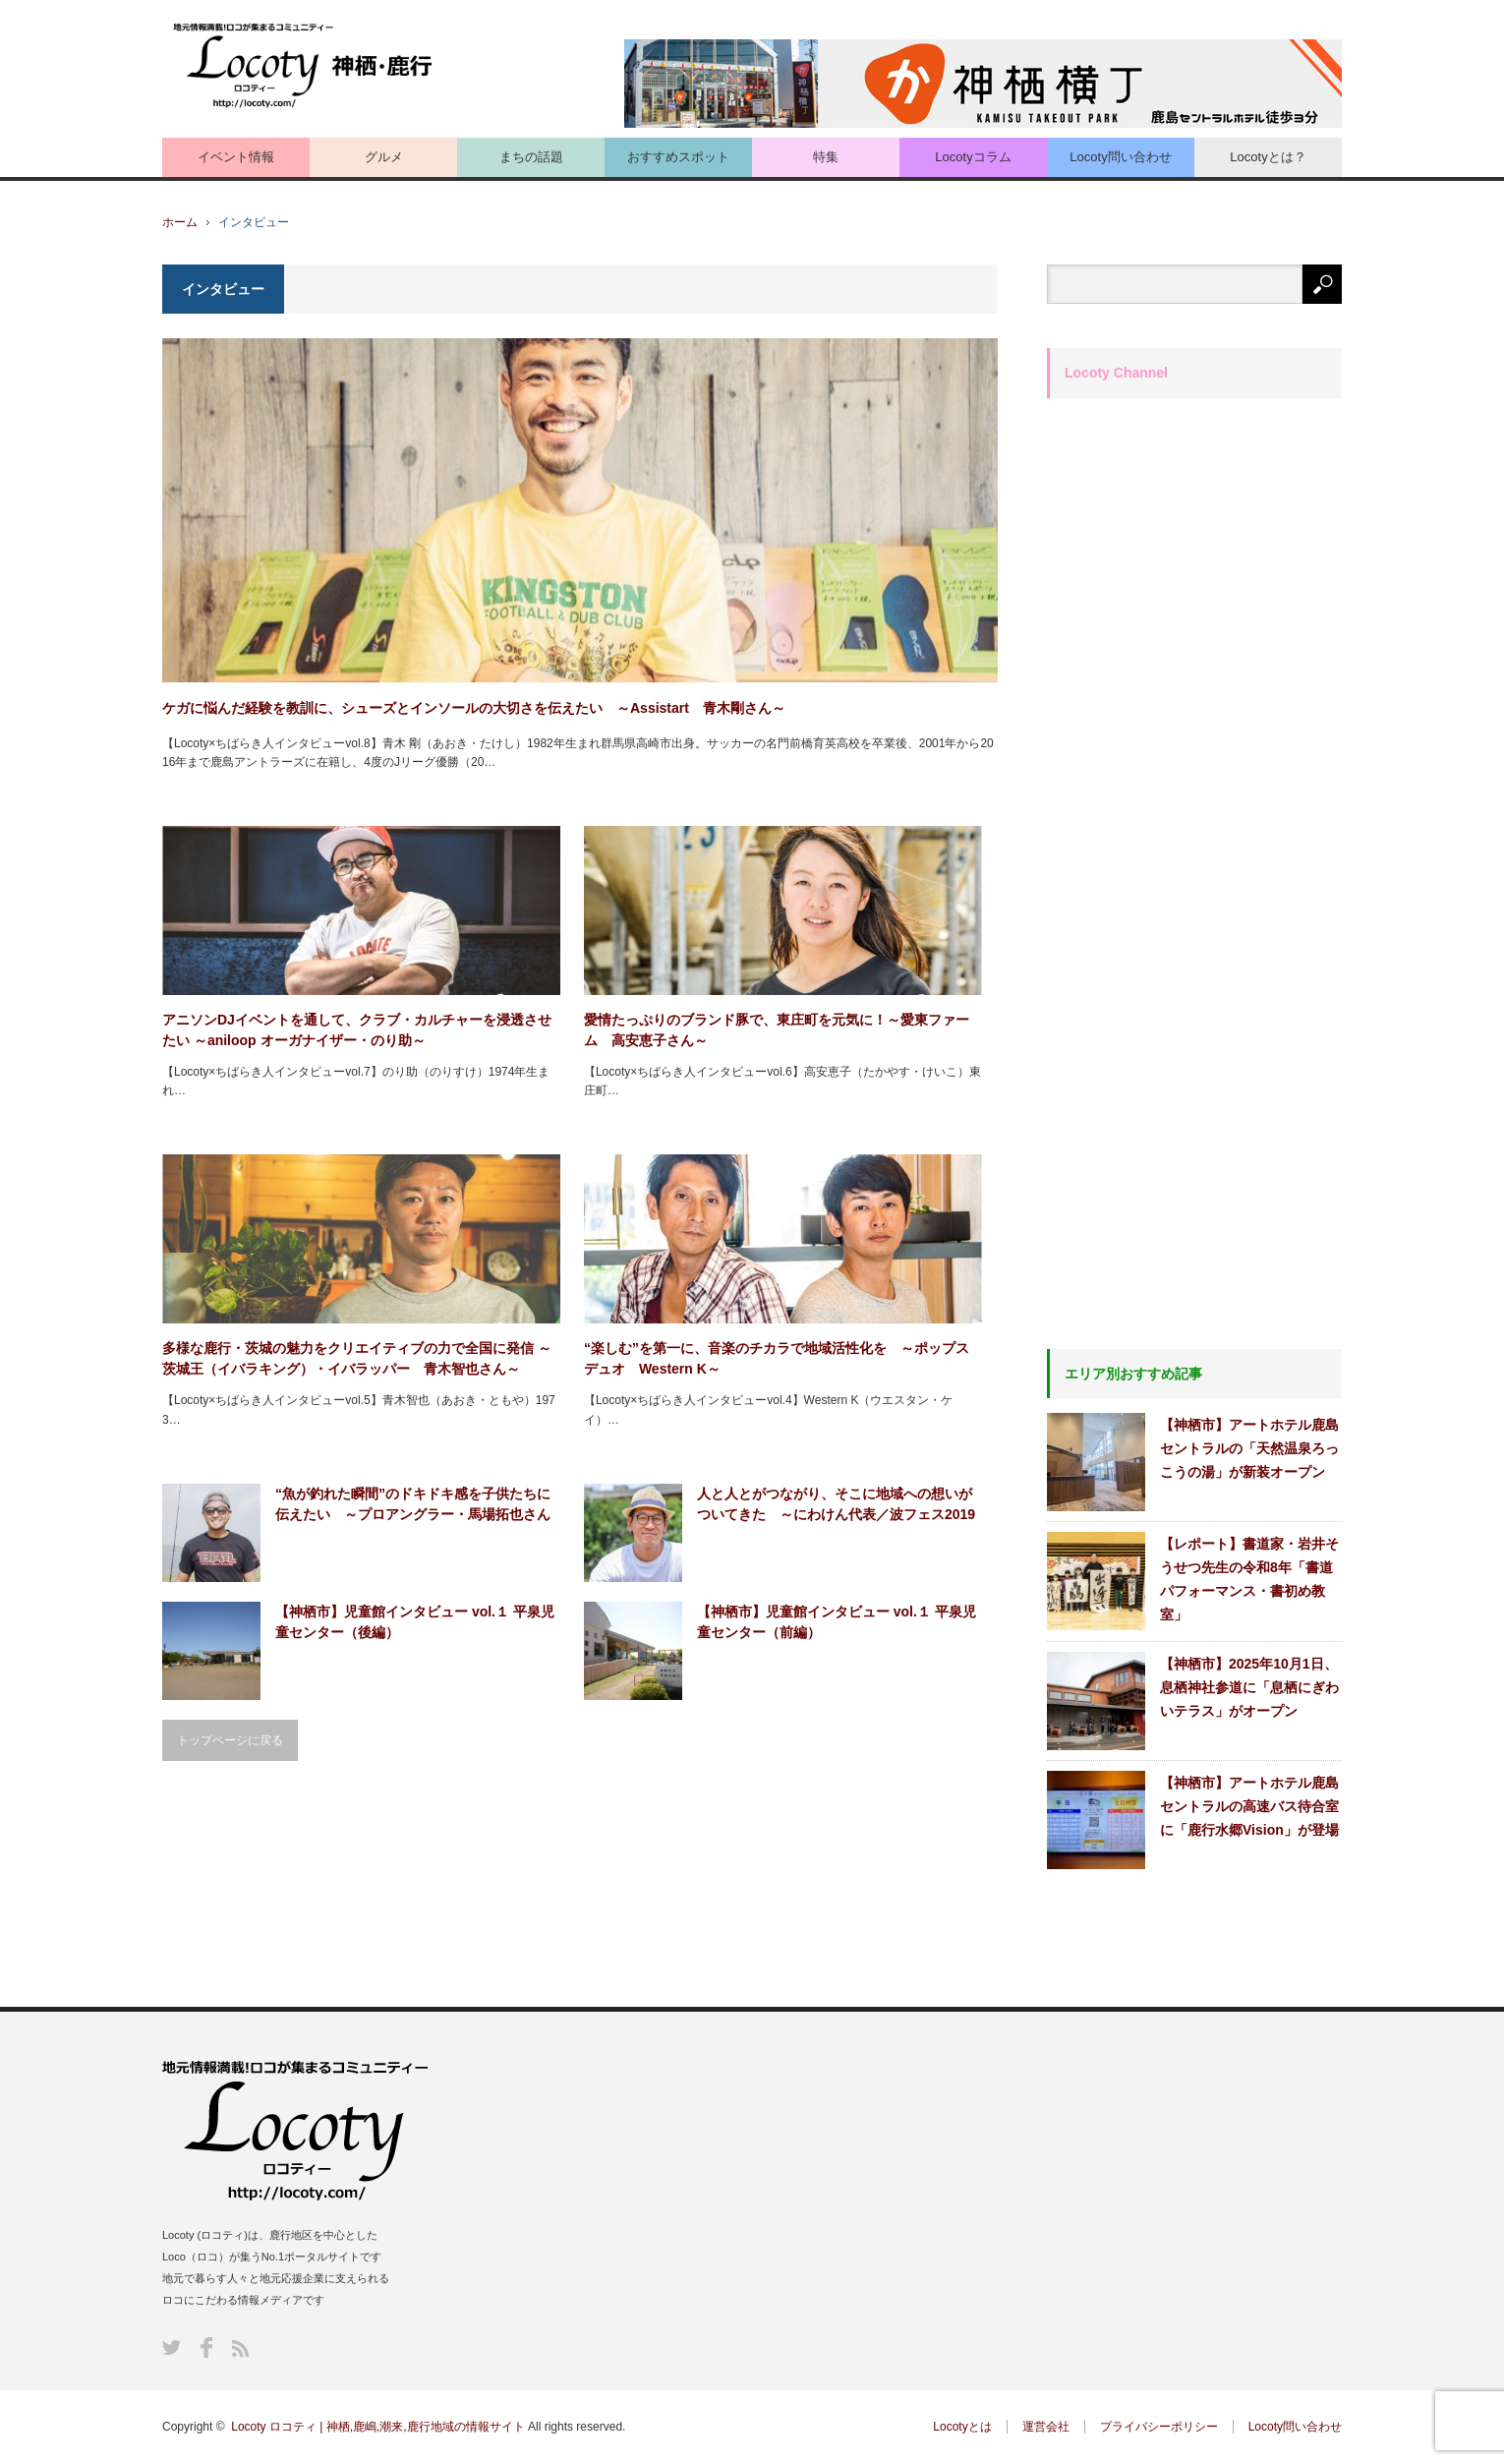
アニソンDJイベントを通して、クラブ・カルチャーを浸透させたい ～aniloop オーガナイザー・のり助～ (356, 1030)
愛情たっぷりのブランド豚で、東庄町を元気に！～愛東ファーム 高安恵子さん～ (776, 1030)
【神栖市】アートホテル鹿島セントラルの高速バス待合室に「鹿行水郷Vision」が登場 (1249, 1806)
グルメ (384, 156)
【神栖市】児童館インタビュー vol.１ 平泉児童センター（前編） (836, 1622)
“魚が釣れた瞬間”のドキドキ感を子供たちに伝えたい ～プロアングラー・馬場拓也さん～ (412, 1505)
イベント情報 (236, 156)
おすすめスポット (678, 156)
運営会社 (1046, 2427)
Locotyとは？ (1267, 156)
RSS (240, 2348)
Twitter (171, 2347)
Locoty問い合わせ (1120, 156)
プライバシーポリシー (1159, 2427)
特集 (826, 156)
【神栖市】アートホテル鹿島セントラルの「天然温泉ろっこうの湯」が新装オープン (1249, 1448)
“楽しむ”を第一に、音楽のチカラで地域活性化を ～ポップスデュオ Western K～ (776, 1358)
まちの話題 (531, 156)
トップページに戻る (230, 1740)
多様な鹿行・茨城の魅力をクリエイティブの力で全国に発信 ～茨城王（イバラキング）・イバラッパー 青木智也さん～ (356, 1358)
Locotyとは (962, 2427)
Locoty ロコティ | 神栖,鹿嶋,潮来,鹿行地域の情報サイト (377, 2427)
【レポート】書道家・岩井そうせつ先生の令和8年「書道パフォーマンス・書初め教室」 (1249, 1579)
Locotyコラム (973, 156)
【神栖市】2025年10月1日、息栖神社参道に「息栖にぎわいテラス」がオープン (1249, 1687)
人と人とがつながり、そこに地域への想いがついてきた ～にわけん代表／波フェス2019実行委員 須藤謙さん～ (836, 1505)
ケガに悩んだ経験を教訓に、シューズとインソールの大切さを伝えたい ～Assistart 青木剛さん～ (473, 708)
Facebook (206, 2347)
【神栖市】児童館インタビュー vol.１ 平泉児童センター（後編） (414, 1622)
